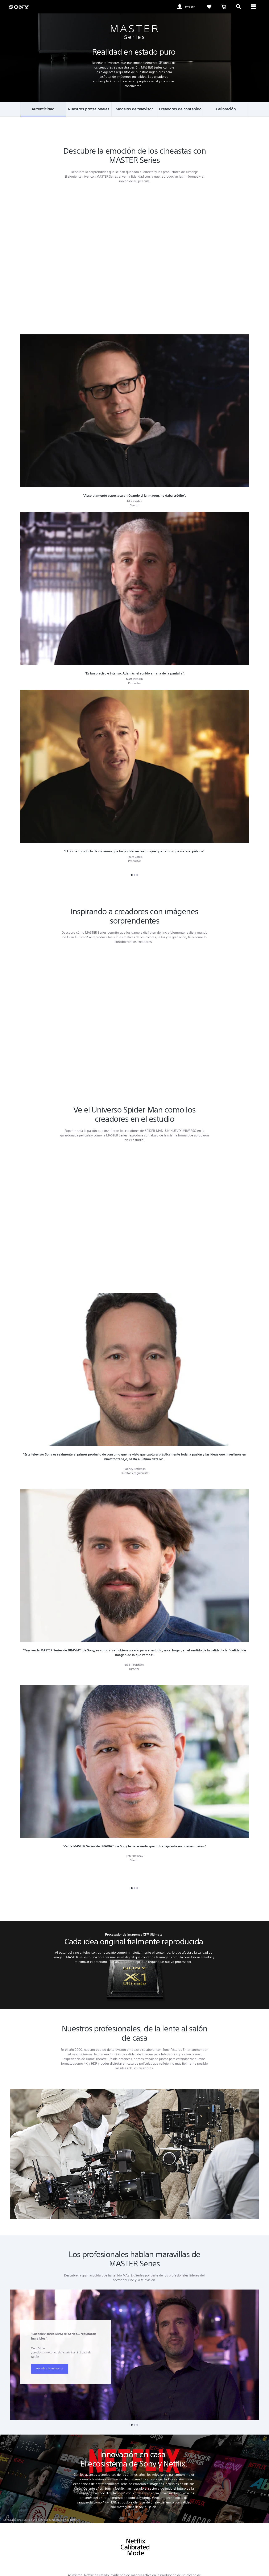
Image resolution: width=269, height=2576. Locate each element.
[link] (18, 7)
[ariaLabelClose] (253, 6)
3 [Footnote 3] (215, 2310)
